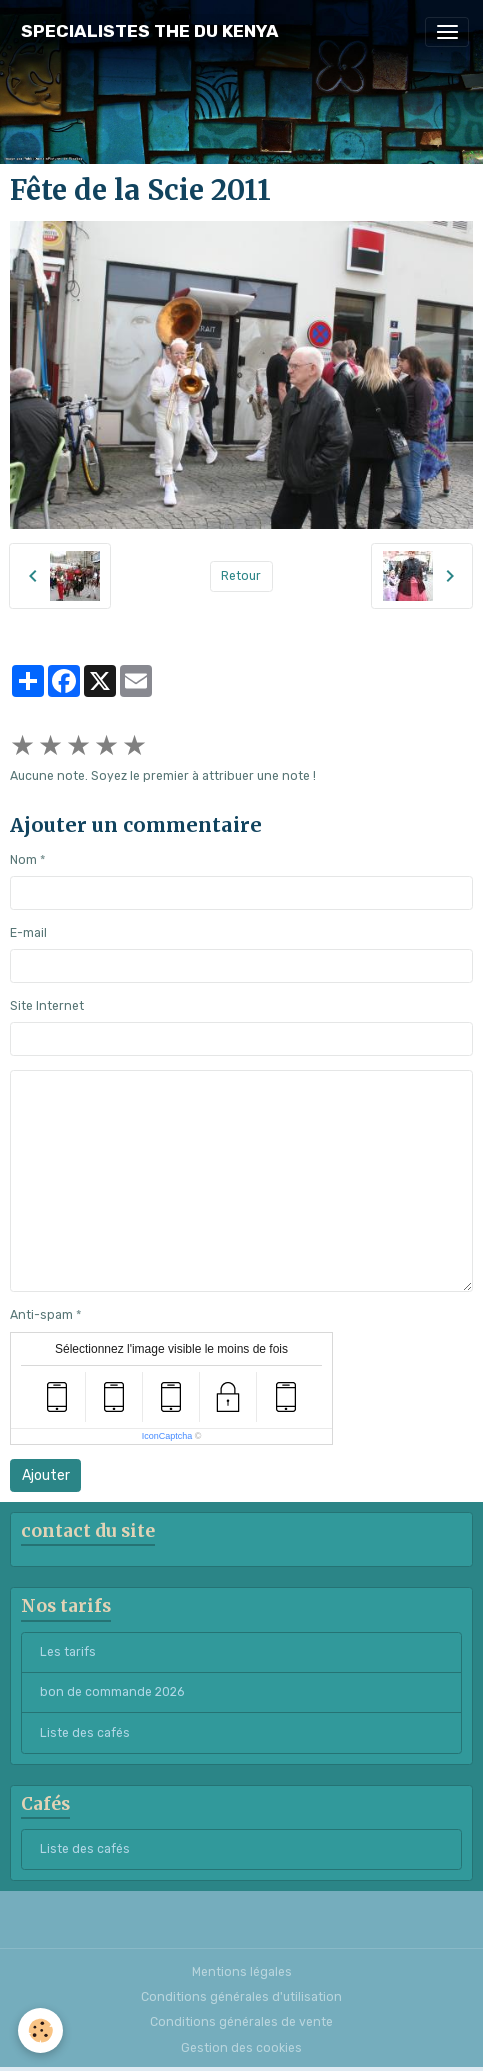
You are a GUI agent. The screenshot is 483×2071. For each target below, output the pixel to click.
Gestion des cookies (241, 2048)
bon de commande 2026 (112, 1692)
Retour (241, 576)
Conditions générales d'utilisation (241, 1997)
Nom (23, 860)
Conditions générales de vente (241, 2022)
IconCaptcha (167, 1436)
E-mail (28, 933)
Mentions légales (242, 1972)
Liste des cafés (85, 1733)
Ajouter (46, 1475)
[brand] (150, 31)
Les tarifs (68, 1652)
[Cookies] (40, 2030)
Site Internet (47, 1006)
